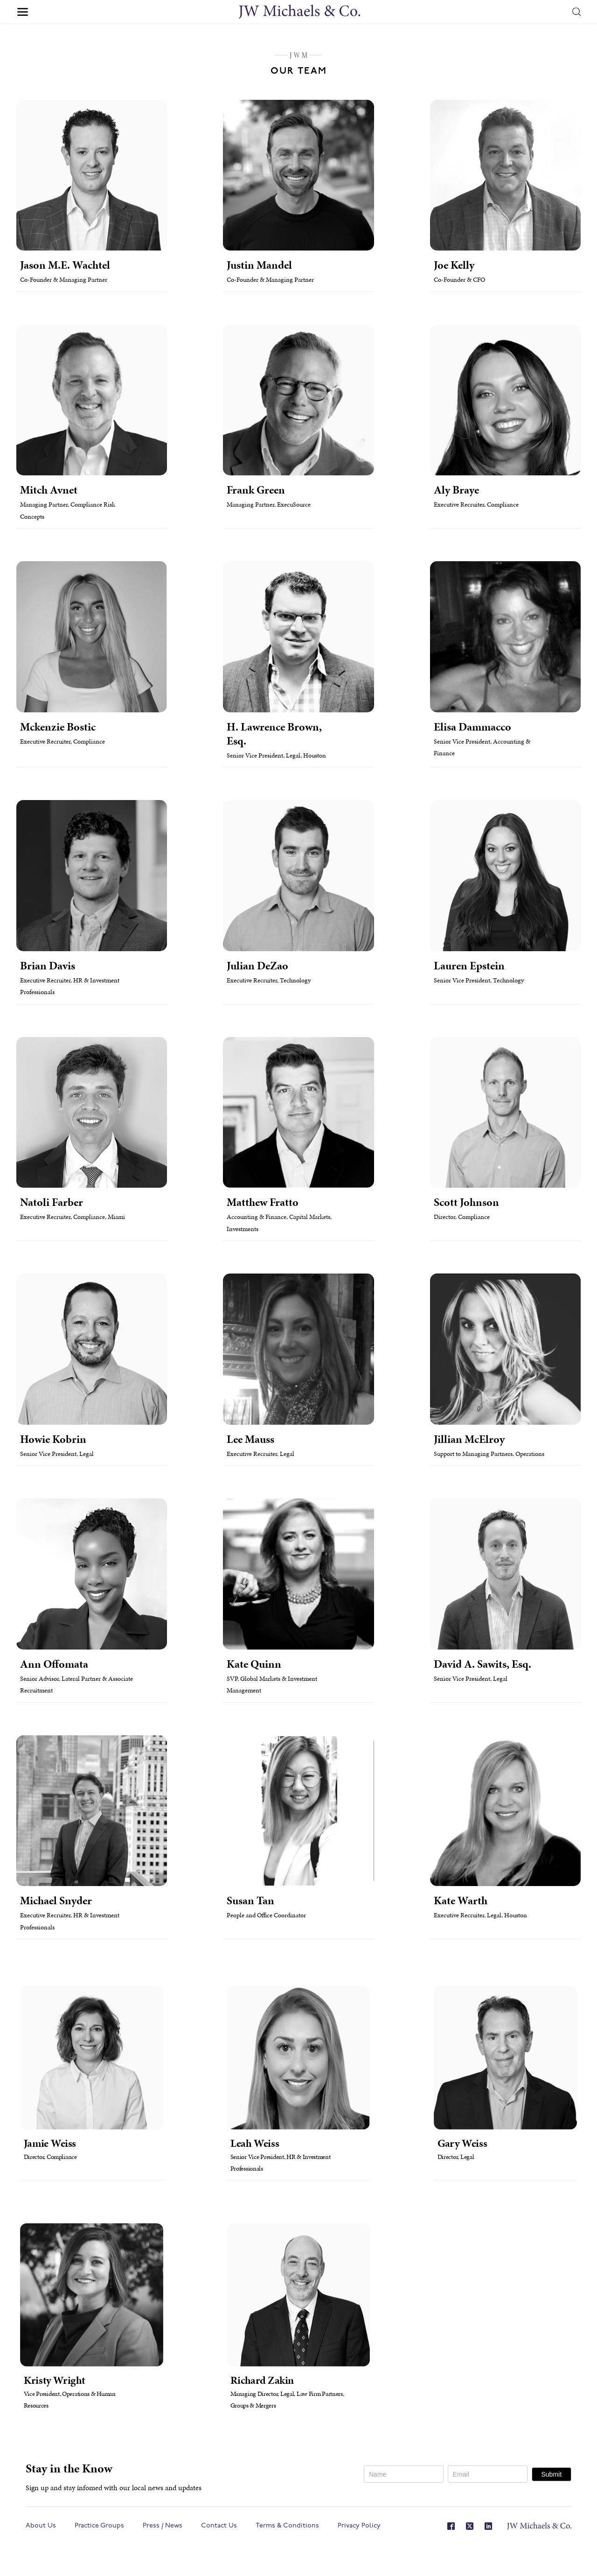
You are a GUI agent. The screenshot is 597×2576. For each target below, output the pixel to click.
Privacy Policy (359, 2525)
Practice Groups (99, 2525)
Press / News (162, 2525)
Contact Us (219, 2525)
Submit (551, 2474)
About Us (41, 2525)
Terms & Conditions (287, 2525)
